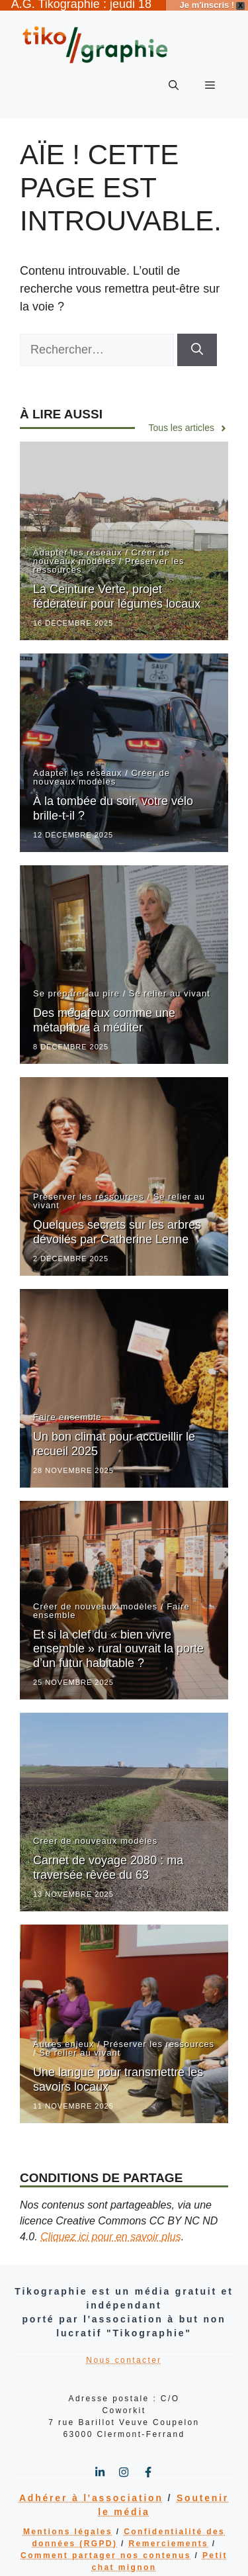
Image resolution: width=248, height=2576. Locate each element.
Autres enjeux (64, 2036)
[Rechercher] (197, 342)
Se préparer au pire (76, 985)
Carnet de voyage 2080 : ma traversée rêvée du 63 (108, 1860)
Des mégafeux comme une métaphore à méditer (104, 1012)
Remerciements (169, 2535)
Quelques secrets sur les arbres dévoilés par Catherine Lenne (117, 1224)
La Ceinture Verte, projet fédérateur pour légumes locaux (116, 588)
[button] (173, 77)
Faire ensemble (67, 1409)
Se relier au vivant (169, 985)
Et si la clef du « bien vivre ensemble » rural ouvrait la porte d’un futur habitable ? (118, 1640)
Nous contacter (123, 2352)
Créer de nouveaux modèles (101, 549)
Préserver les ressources (88, 1189)
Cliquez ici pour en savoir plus (110, 2228)
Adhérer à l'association (91, 2490)
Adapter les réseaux (77, 544)
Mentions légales (67, 2523)
